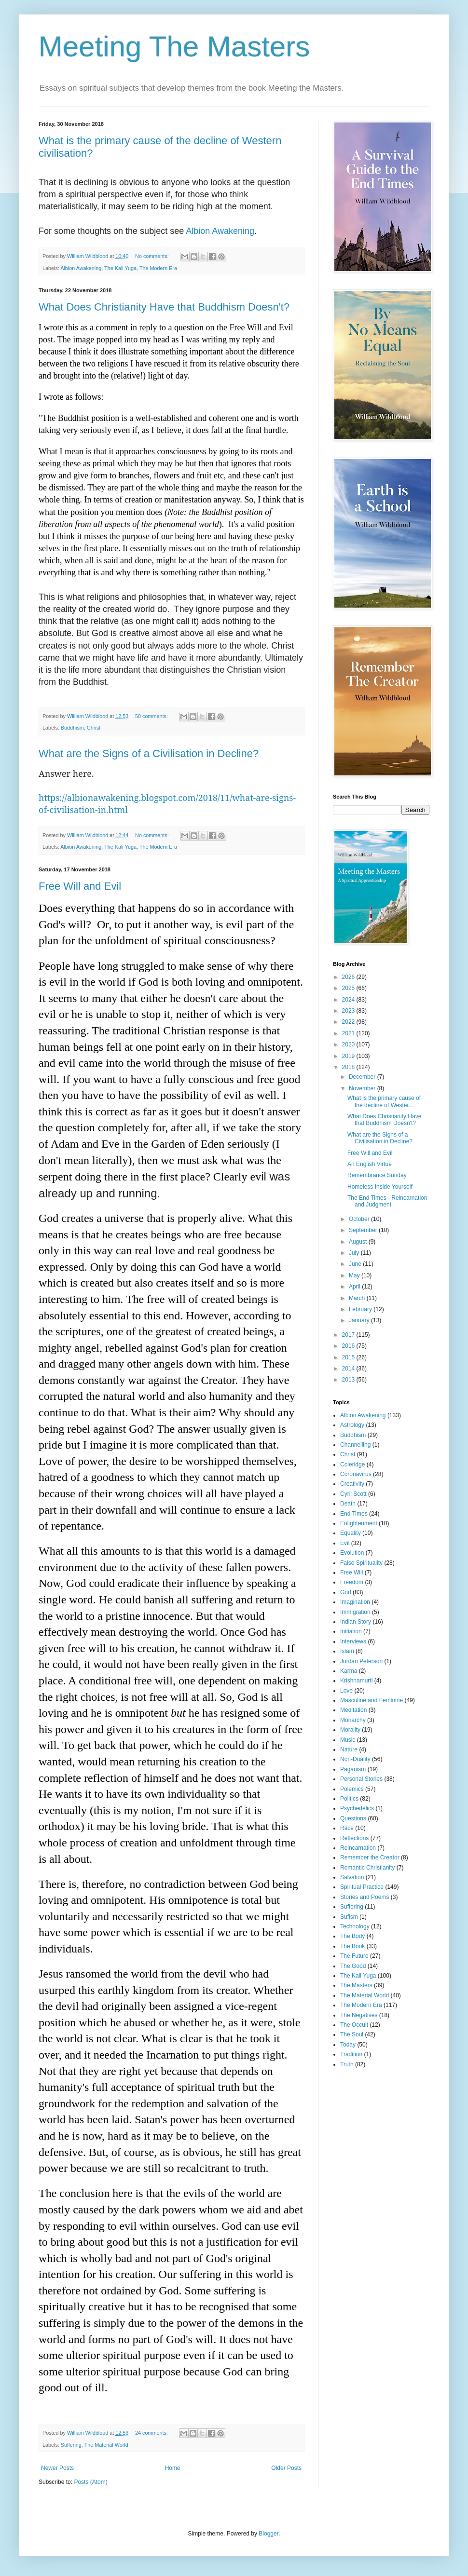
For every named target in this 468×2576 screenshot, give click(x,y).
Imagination (355, 1602)
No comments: (152, 256)
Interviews (353, 1641)
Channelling (355, 1444)
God (345, 1592)
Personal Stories (361, 1779)
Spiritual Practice (362, 1887)
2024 (349, 999)
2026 (349, 977)
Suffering (71, 2445)
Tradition (351, 2054)
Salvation (352, 1877)
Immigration (355, 1612)
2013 (349, 1379)
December (363, 1076)
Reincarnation (358, 1847)
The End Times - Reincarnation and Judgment (387, 1201)
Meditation (353, 1710)
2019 (349, 1056)
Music (347, 1739)
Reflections (354, 1838)
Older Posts (286, 2468)
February (361, 1309)
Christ (93, 728)
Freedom (351, 1582)
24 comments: (152, 2433)
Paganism (353, 1769)
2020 (349, 1044)
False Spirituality (361, 1562)
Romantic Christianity (367, 1867)
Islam (347, 1651)
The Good (353, 1966)
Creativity (352, 1483)
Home (172, 2468)
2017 (349, 1334)
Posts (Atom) (90, 2482)
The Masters (356, 1985)
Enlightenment (358, 1523)
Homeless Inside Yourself (380, 1186)
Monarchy (353, 1720)
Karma (348, 1671)
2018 (349, 1067)
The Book (352, 1946)
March (358, 1298)
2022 (349, 1021)
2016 (349, 1345)
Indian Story (355, 1621)
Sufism (349, 1916)
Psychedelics (357, 1808)
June (356, 1264)
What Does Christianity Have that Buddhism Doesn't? (164, 307)
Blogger (268, 2533)
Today (348, 2044)
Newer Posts (57, 2468)
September (364, 1230)
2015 (349, 1357)
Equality (350, 1533)
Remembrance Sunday (377, 1175)
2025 (349, 988)
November (363, 1088)
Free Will (351, 1572)
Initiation (351, 1631)
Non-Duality (355, 1759)
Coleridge (352, 1464)
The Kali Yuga (120, 268)
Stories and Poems (364, 1897)
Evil (344, 1543)
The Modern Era (158, 268)
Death (348, 1503)
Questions (353, 1818)
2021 (349, 1033)
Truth (347, 2064)
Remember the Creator (369, 1857)
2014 (349, 1368)
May (355, 1275)
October (360, 1219)
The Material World (106, 2445)
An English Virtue (369, 1164)
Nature (349, 1749)
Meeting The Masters (174, 46)
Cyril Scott (353, 1494)
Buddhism (72, 728)
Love (346, 1690)
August (359, 1241)
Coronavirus (356, 1474)
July (355, 1252)
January (360, 1320)
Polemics (352, 1789)
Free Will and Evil (80, 886)
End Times (354, 1513)
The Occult (354, 2024)
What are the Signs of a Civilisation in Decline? (149, 753)
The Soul (351, 2034)
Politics (349, 1798)
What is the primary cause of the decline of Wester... (384, 1101)
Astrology (352, 1425)
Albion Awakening (220, 231)
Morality (350, 1729)
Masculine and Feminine (371, 1700)
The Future (354, 1955)
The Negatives (358, 2015)
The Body (352, 1936)
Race (347, 1828)
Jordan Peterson (361, 1661)
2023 (349, 1010)
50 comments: (152, 716)
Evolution (352, 1552)
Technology (355, 1926)
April (355, 1286)
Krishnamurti (356, 1680)
